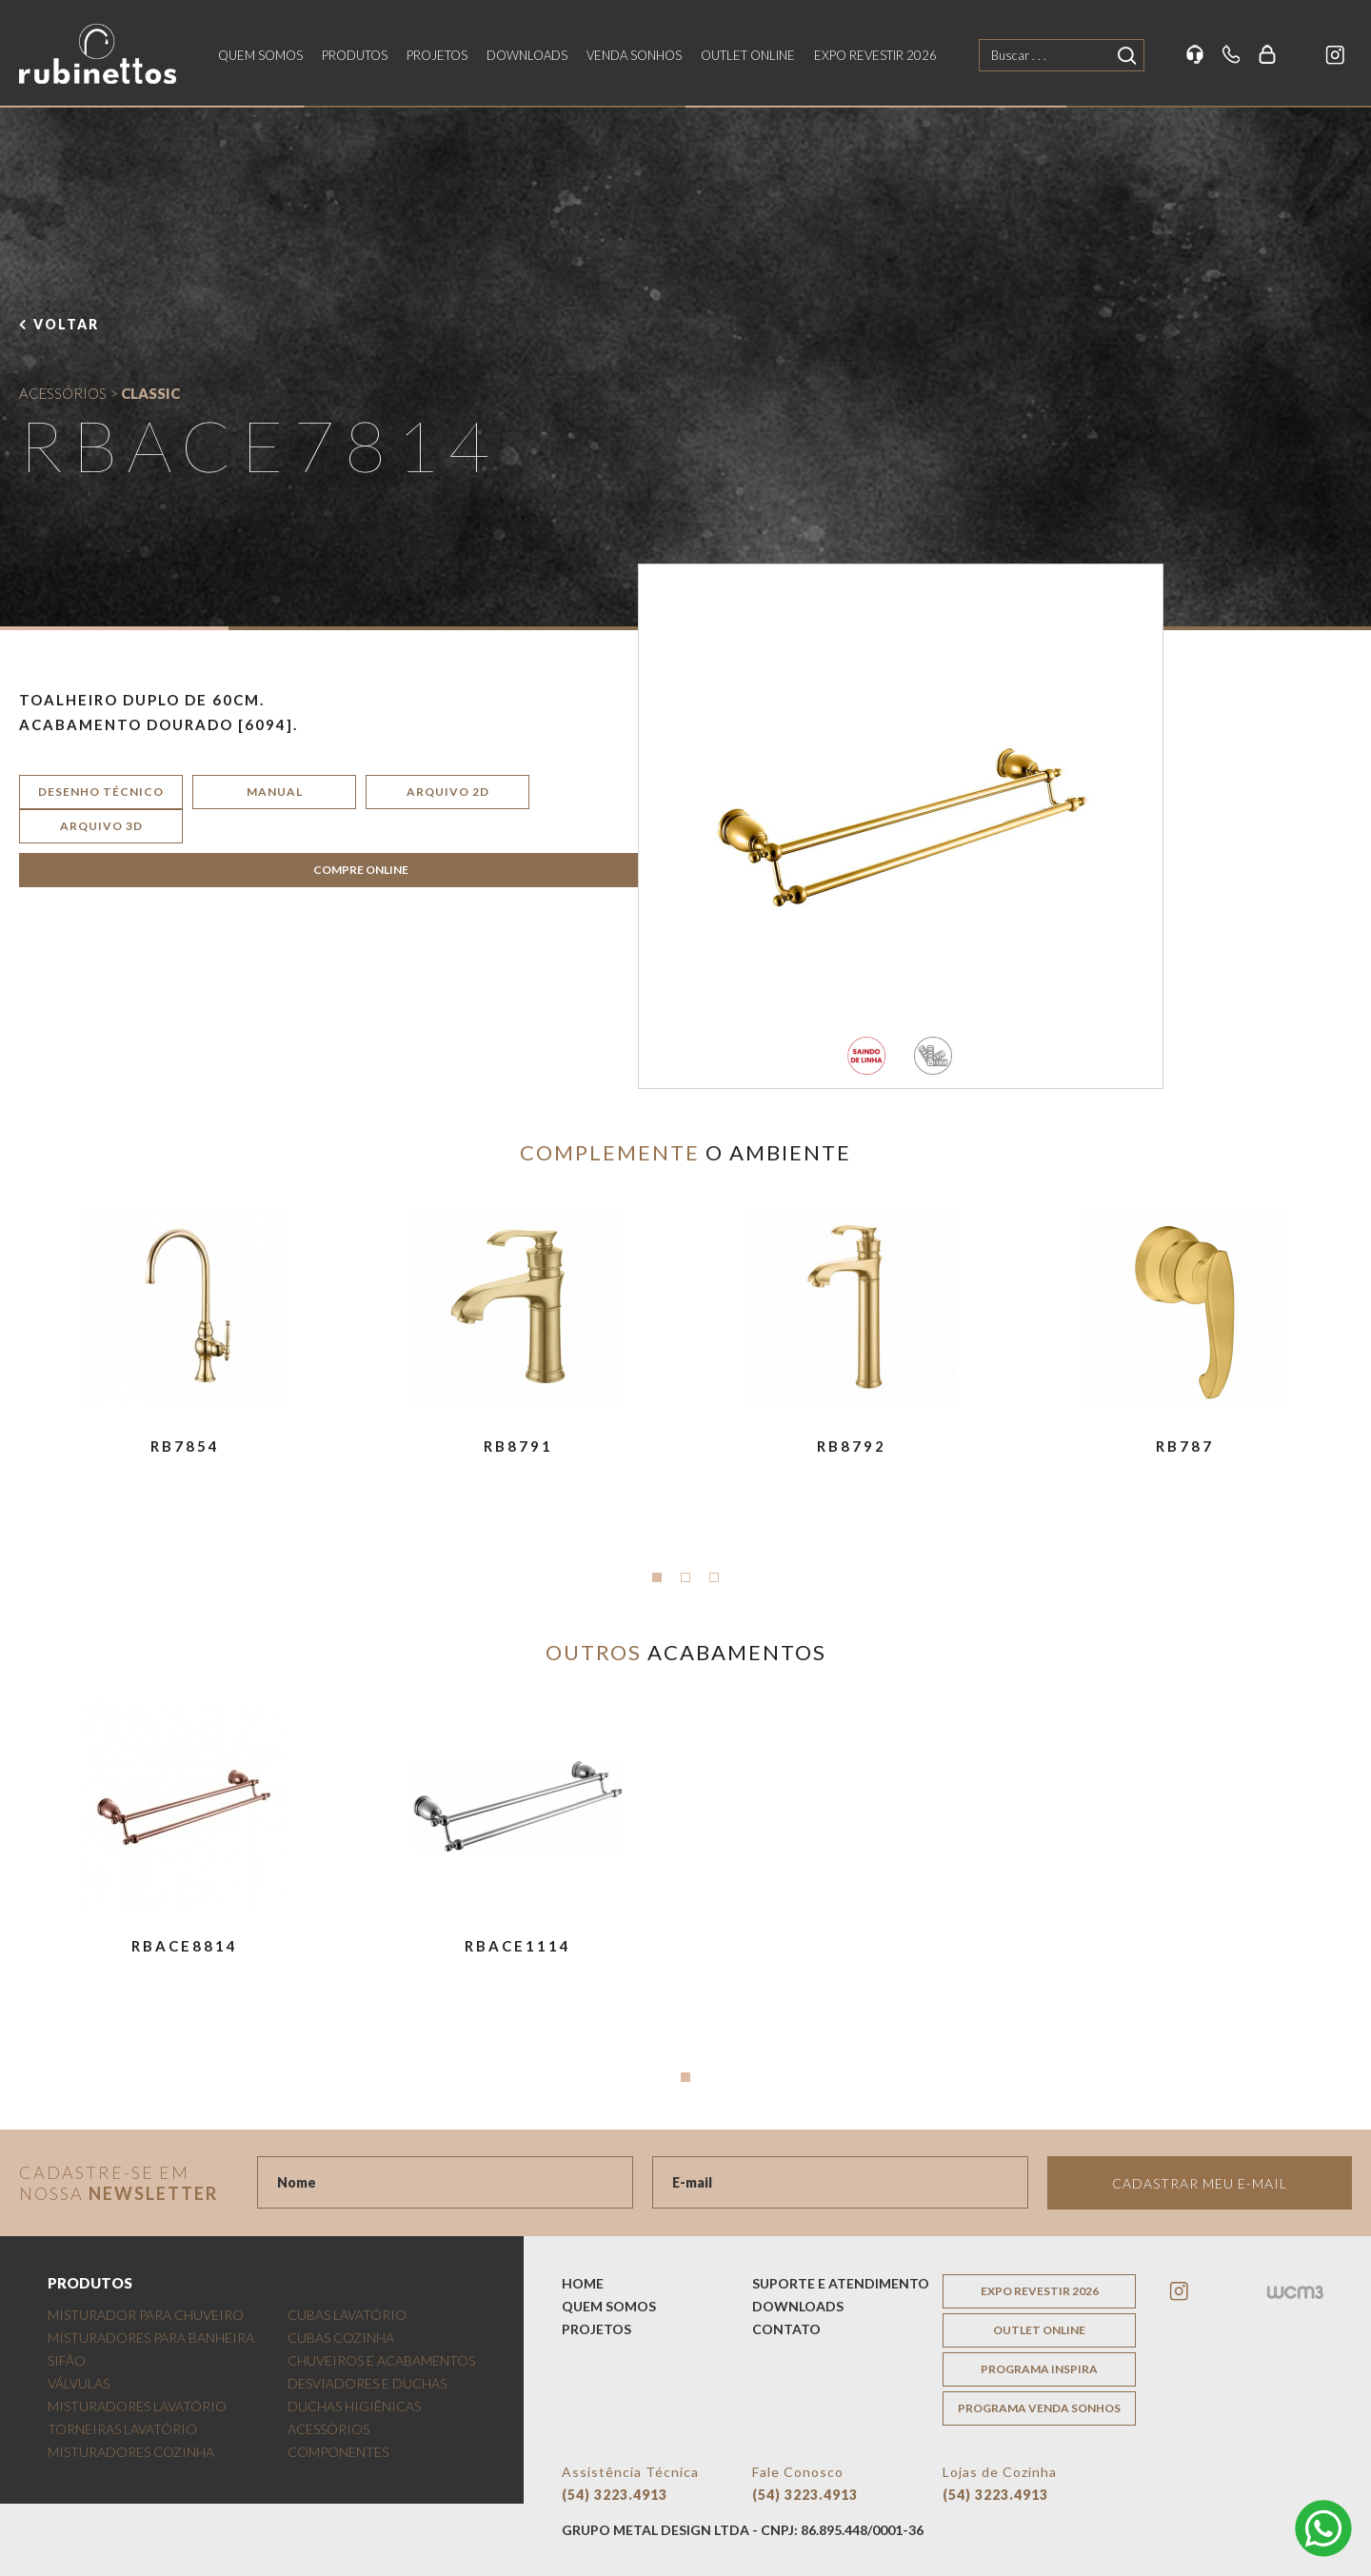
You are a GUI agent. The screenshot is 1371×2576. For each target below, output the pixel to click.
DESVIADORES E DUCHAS (367, 2383)
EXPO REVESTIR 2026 (875, 55)
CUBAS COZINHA (341, 2337)
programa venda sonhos (1039, 2408)
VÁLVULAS (78, 2383)
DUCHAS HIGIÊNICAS (354, 2406)
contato (786, 2329)
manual (275, 791)
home (583, 2283)
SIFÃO (67, 2360)
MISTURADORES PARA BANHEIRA (151, 2337)
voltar (66, 324)
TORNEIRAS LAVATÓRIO (122, 2429)
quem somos (260, 55)
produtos (354, 55)
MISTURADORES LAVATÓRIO (137, 2406)
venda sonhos (634, 55)
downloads (527, 55)
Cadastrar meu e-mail (1199, 2183)
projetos (437, 55)
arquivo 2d (448, 791)
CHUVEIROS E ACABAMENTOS (381, 2360)
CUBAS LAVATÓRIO (347, 2315)
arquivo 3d (101, 826)
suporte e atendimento (840, 2283)
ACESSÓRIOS (63, 393)
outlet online (748, 55)
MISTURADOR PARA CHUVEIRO (146, 2315)
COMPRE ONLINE (360, 869)
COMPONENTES (338, 2452)
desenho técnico (101, 791)
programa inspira (1039, 2369)
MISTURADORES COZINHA (131, 2452)
